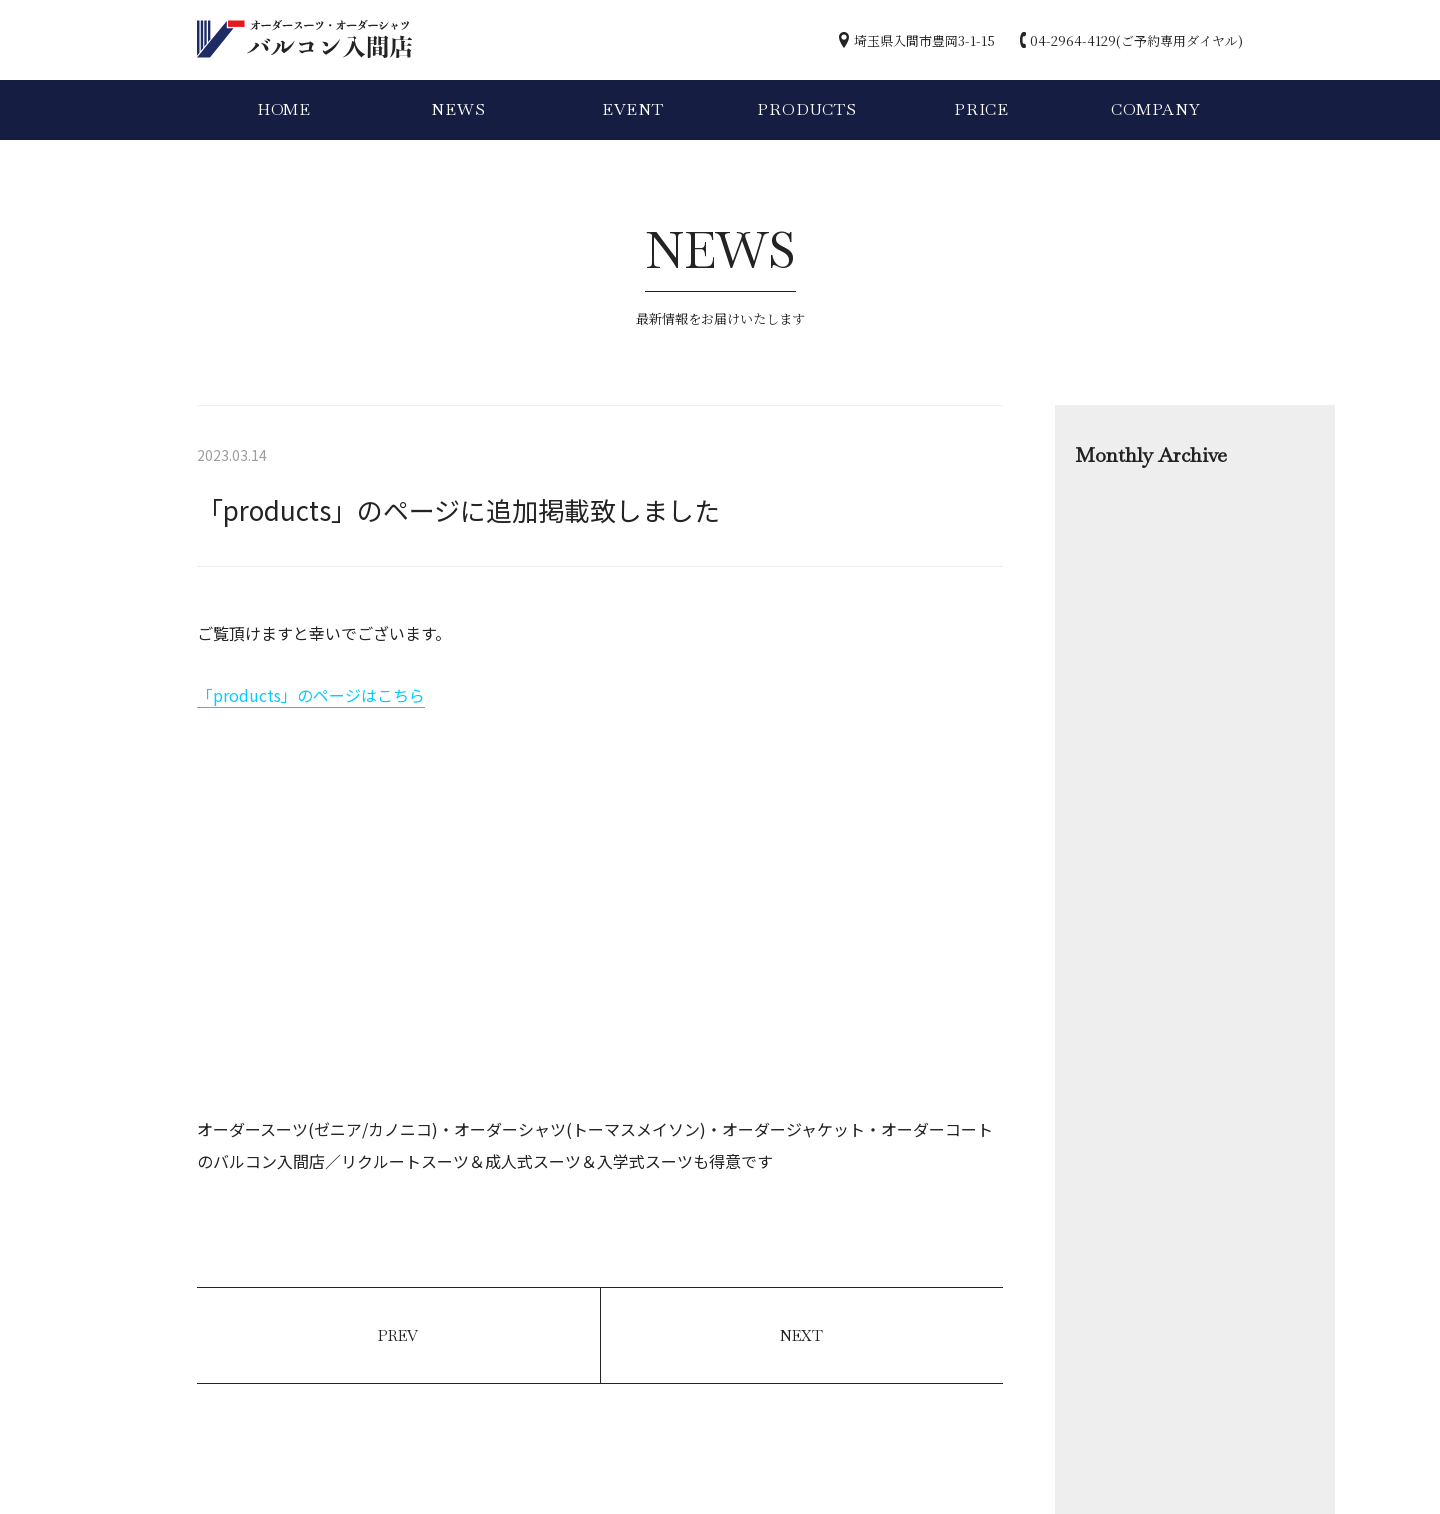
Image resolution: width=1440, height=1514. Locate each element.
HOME (284, 109)
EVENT (633, 109)
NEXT (801, 1335)
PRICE (981, 109)
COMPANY (1156, 109)
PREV (398, 1335)
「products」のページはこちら (311, 695)
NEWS (458, 109)
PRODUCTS (806, 109)
